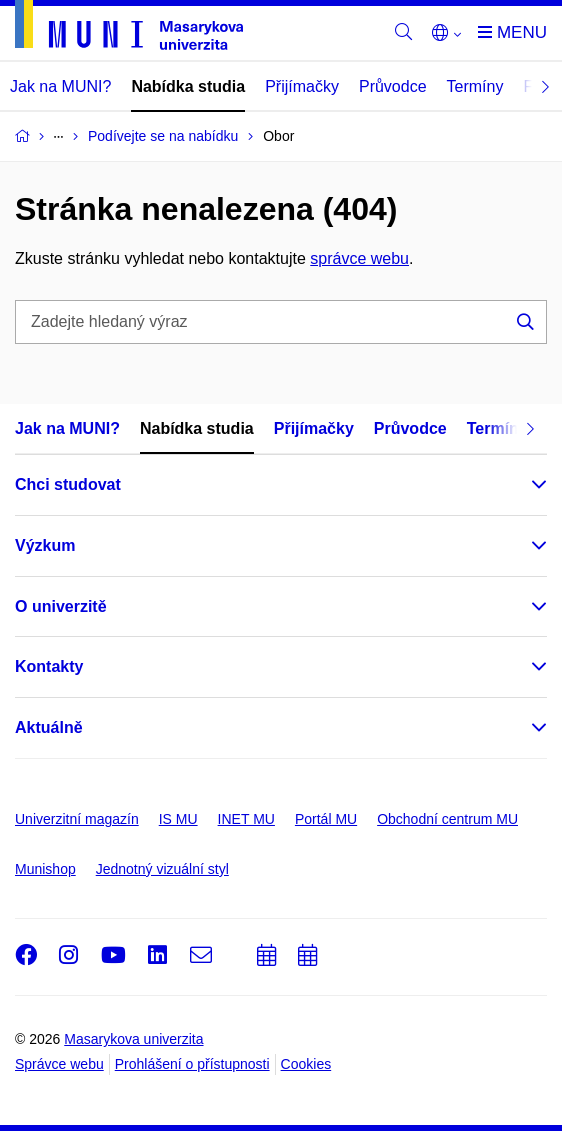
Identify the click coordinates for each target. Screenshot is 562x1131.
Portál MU (326, 819)
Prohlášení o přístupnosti (192, 1064)
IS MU (178, 819)
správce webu (359, 258)
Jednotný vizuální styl (162, 869)
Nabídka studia (188, 86)
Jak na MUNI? (60, 86)
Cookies (306, 1064)
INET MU (246, 819)
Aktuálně (49, 727)
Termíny (475, 86)
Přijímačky (302, 86)
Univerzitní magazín (77, 819)
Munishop (45, 869)
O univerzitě (61, 606)
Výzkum (45, 545)
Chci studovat (68, 484)
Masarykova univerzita (133, 1039)
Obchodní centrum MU (447, 819)
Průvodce (393, 86)
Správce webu (59, 1064)
